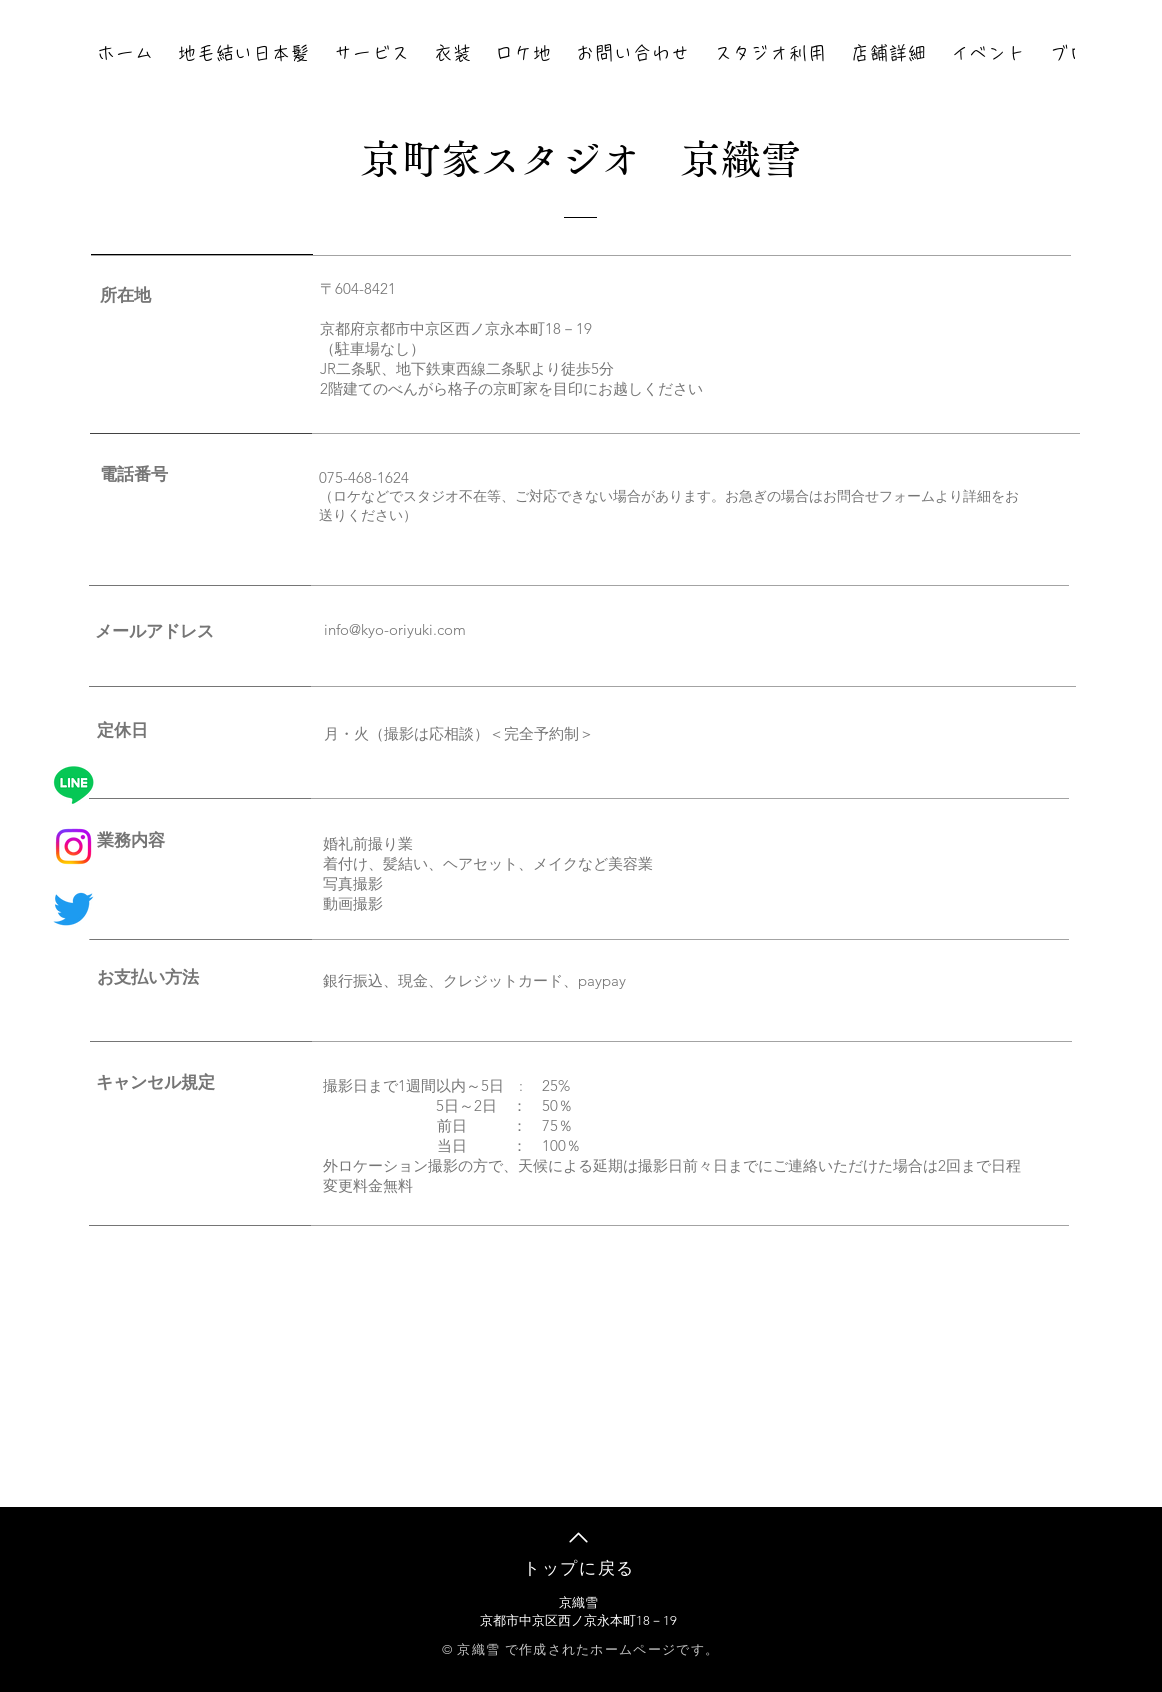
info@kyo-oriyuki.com (395, 629)
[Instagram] (73, 846)
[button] (372, 54)
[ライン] (73, 784)
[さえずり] (73, 908)
